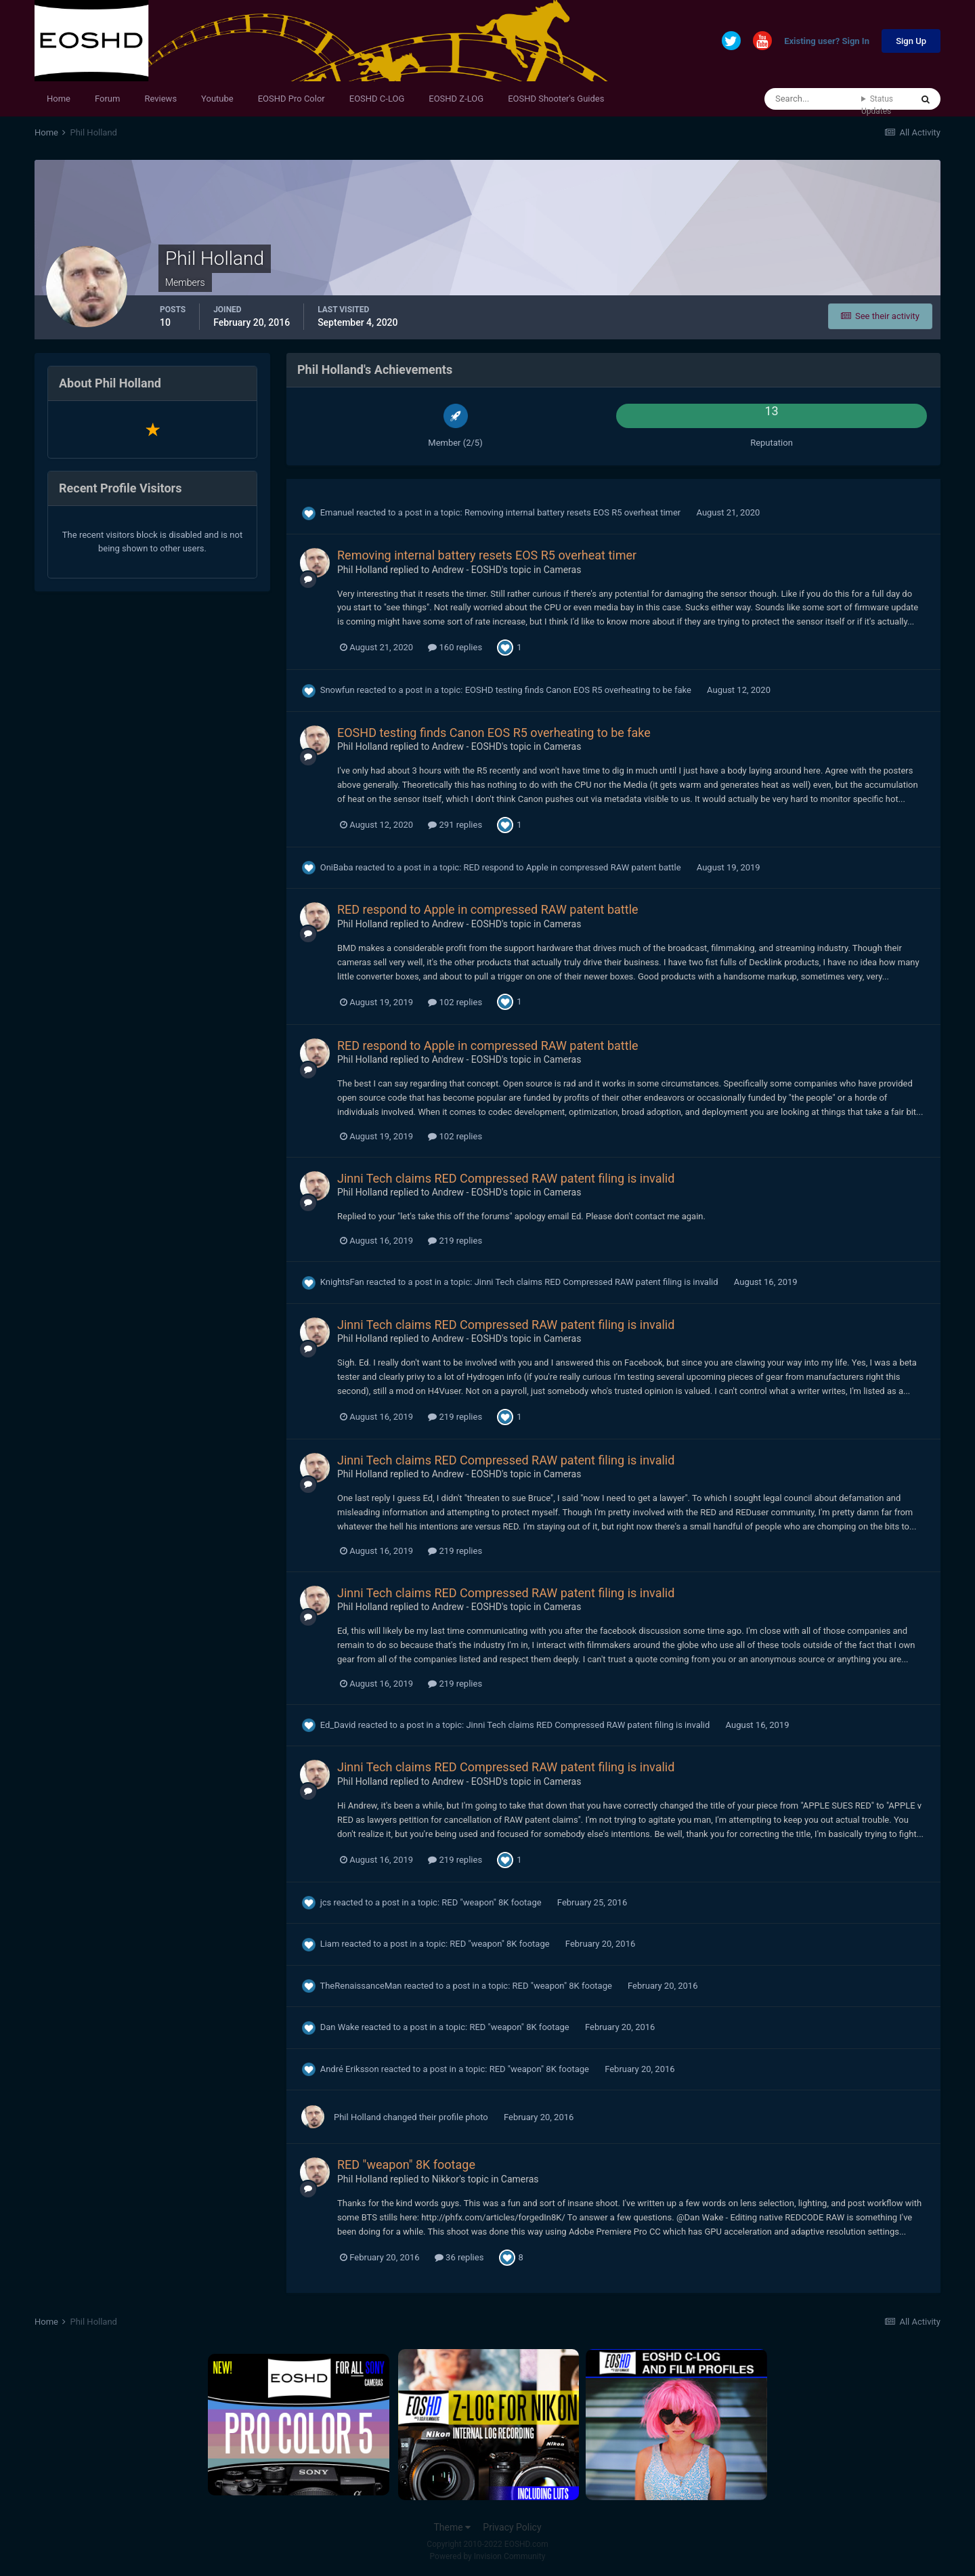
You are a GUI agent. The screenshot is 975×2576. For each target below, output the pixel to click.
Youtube (217, 98)
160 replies (455, 647)
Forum (107, 98)
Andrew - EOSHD (467, 569)
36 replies (459, 2257)
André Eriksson (349, 2069)
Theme (452, 2527)
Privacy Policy (512, 2527)
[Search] (812, 99)
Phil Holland (362, 569)
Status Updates (877, 105)
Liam (330, 1944)
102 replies (455, 1002)
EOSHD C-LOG (377, 98)
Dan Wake (340, 2027)
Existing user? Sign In (826, 42)
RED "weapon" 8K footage (492, 1902)
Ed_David (338, 1725)
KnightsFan (342, 1282)
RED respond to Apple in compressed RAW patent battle (573, 867)
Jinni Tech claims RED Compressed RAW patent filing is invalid (505, 1178)
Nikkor (445, 2179)
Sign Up (911, 41)
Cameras (563, 569)
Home (58, 98)
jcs (326, 1902)
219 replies (455, 1241)
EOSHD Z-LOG (456, 98)
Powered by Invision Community (488, 2556)
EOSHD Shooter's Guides (556, 98)
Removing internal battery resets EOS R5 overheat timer (573, 512)
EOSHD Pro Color (291, 98)
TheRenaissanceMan (361, 1986)
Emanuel (337, 512)
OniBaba (336, 867)
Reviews (160, 98)
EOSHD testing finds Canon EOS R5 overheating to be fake (579, 690)
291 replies (455, 825)
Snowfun (337, 690)
